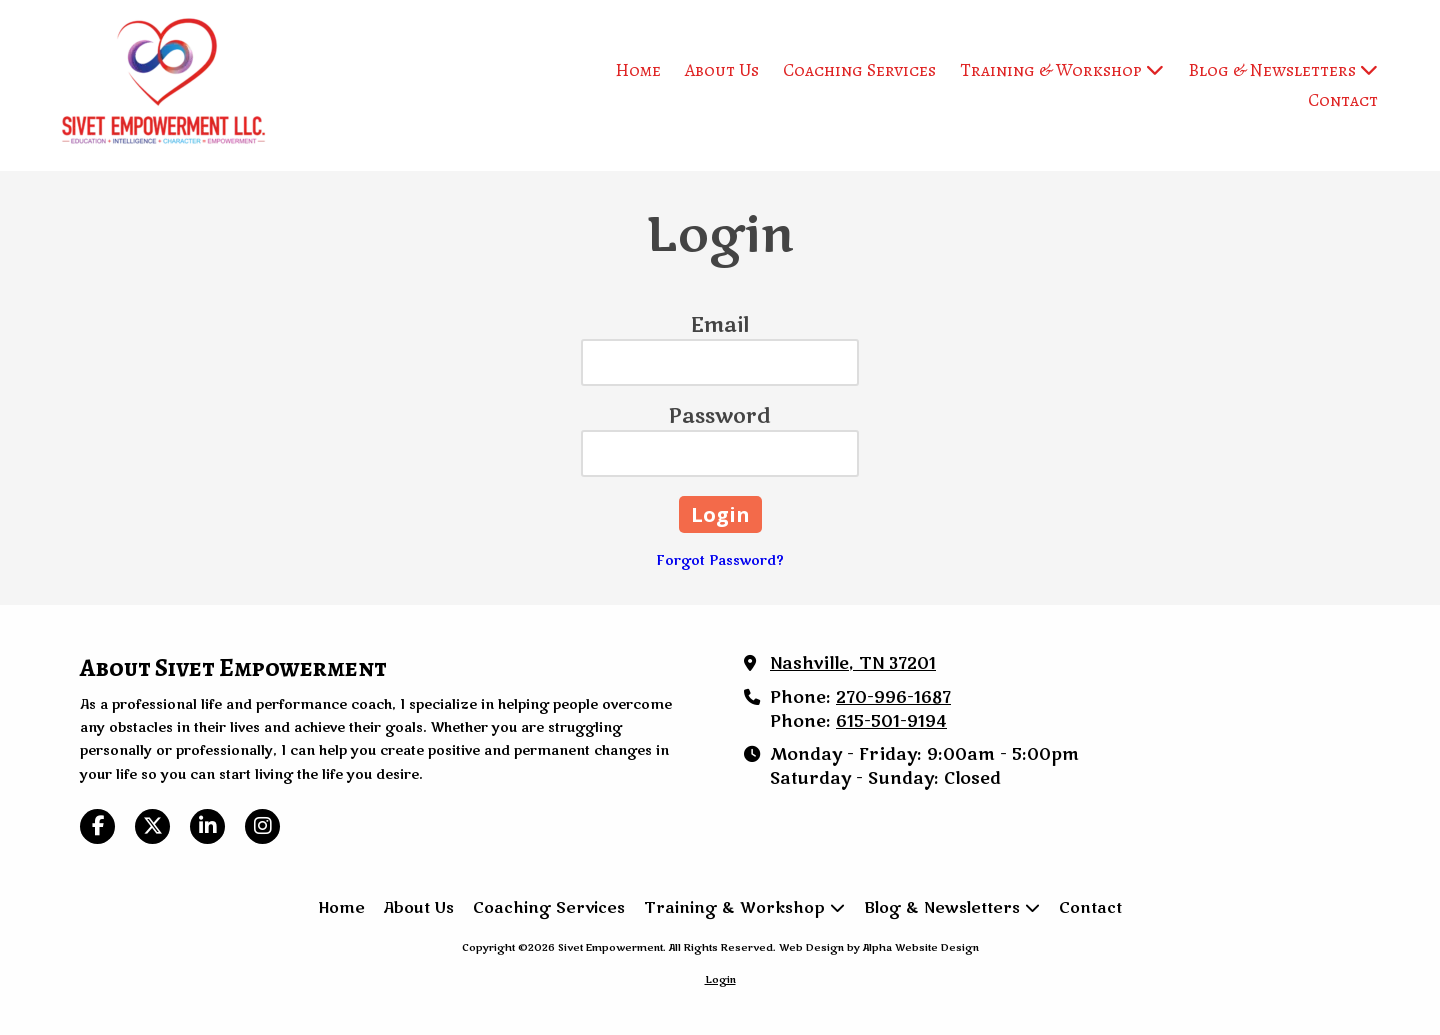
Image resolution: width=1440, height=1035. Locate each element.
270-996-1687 (893, 698)
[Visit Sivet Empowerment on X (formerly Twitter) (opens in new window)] (152, 826)
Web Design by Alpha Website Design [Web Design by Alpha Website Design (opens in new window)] (879, 948)
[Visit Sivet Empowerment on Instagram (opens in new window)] (262, 826)
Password (720, 416)
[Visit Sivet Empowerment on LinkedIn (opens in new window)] (207, 826)
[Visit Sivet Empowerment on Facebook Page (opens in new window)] (97, 826)
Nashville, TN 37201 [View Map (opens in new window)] (853, 664)
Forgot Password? (720, 561)
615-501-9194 (891, 722)
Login (720, 980)
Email (720, 325)
